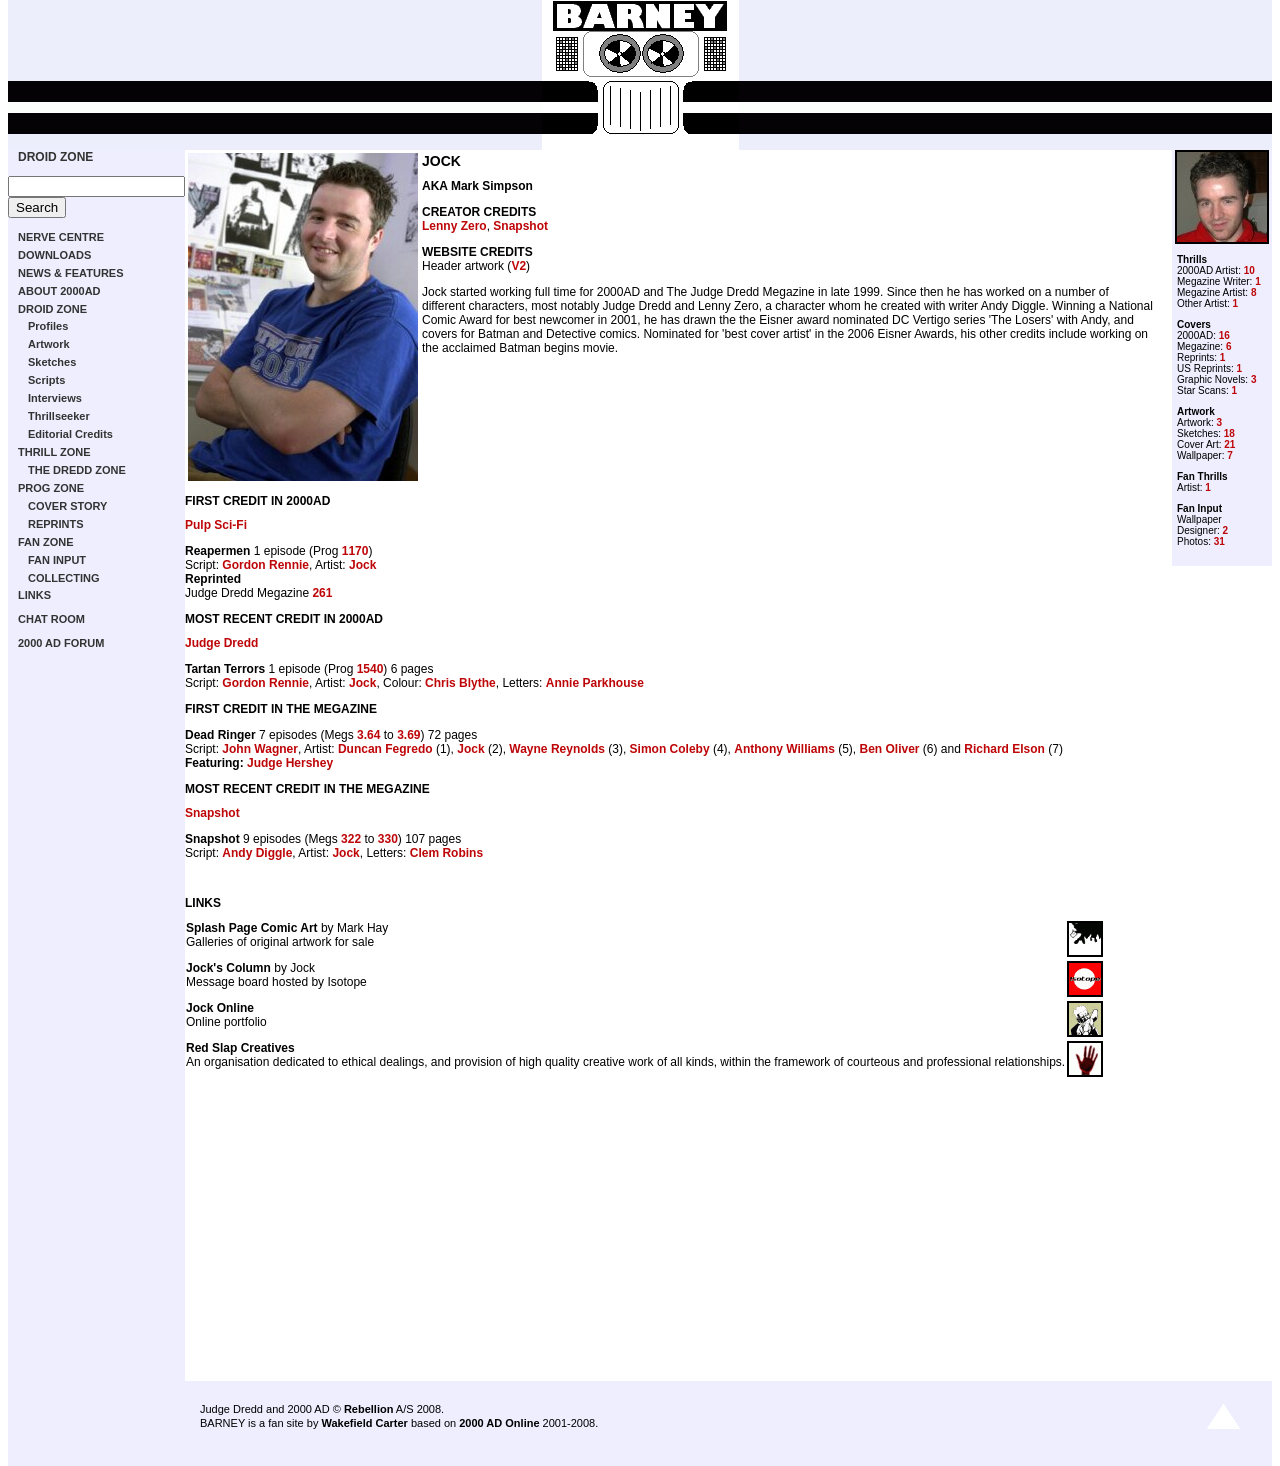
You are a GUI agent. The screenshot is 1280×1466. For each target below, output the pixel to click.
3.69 (408, 735)
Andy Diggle (257, 853)
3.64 (368, 735)
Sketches (52, 362)
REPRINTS (56, 524)
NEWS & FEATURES (71, 273)
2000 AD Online (499, 1423)
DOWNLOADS (54, 255)
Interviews (55, 398)
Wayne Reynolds (557, 749)
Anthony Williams (784, 749)
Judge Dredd (221, 643)
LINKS (34, 595)
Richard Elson (1004, 749)
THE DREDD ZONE (77, 470)
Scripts (46, 380)
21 (1229, 444)
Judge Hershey (290, 763)
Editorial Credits (70, 434)
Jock (362, 565)
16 (1224, 335)
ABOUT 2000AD (59, 291)
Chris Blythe (460, 683)
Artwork (49, 344)
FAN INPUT (57, 560)
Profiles (48, 326)
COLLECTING (64, 578)
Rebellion (369, 1409)
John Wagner (260, 749)
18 (1229, 433)
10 (1249, 270)
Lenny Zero (454, 226)
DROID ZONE (55, 157)
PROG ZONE (51, 488)
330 (388, 839)
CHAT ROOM (51, 619)
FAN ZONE (46, 542)
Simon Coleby (670, 749)
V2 (518, 266)
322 (351, 839)
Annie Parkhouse (595, 683)
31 (1219, 541)
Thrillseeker (59, 416)
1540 (370, 669)
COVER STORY (67, 506)
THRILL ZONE (54, 452)
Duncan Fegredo (385, 749)
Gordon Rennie (265, 565)
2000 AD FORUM (61, 643)
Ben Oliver (890, 749)
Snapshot (520, 226)
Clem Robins (446, 853)
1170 (355, 551)
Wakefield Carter (364, 1423)
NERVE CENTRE (61, 237)
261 (322, 593)
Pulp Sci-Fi (216, 525)
